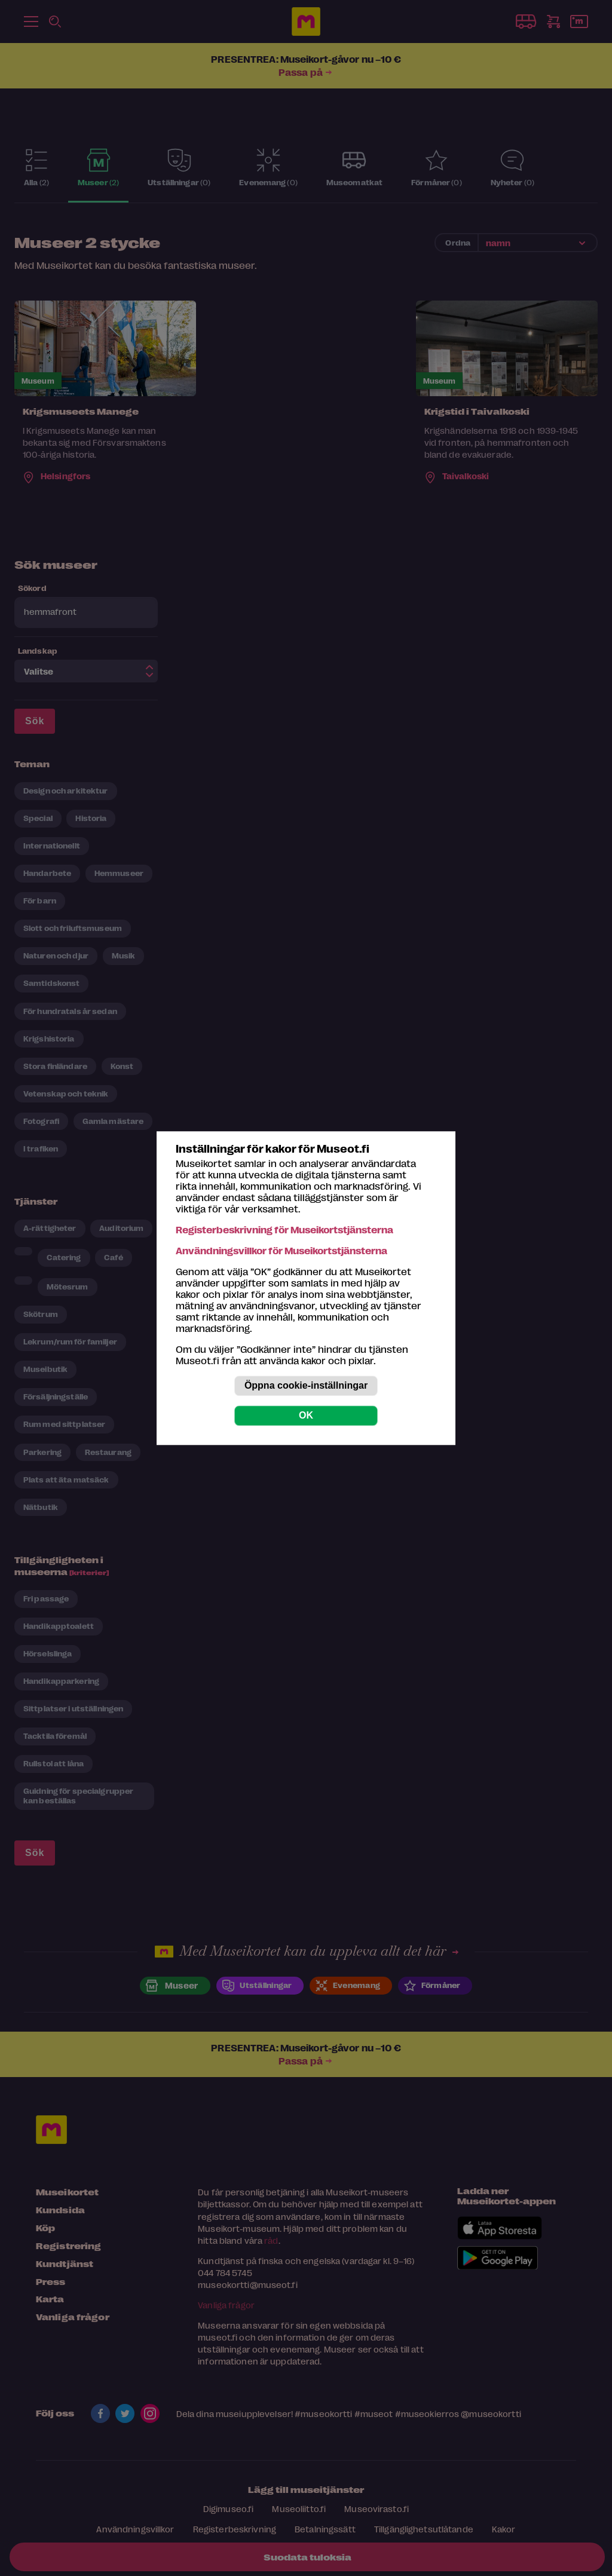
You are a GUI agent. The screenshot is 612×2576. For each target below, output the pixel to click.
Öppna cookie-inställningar (306, 1385)
